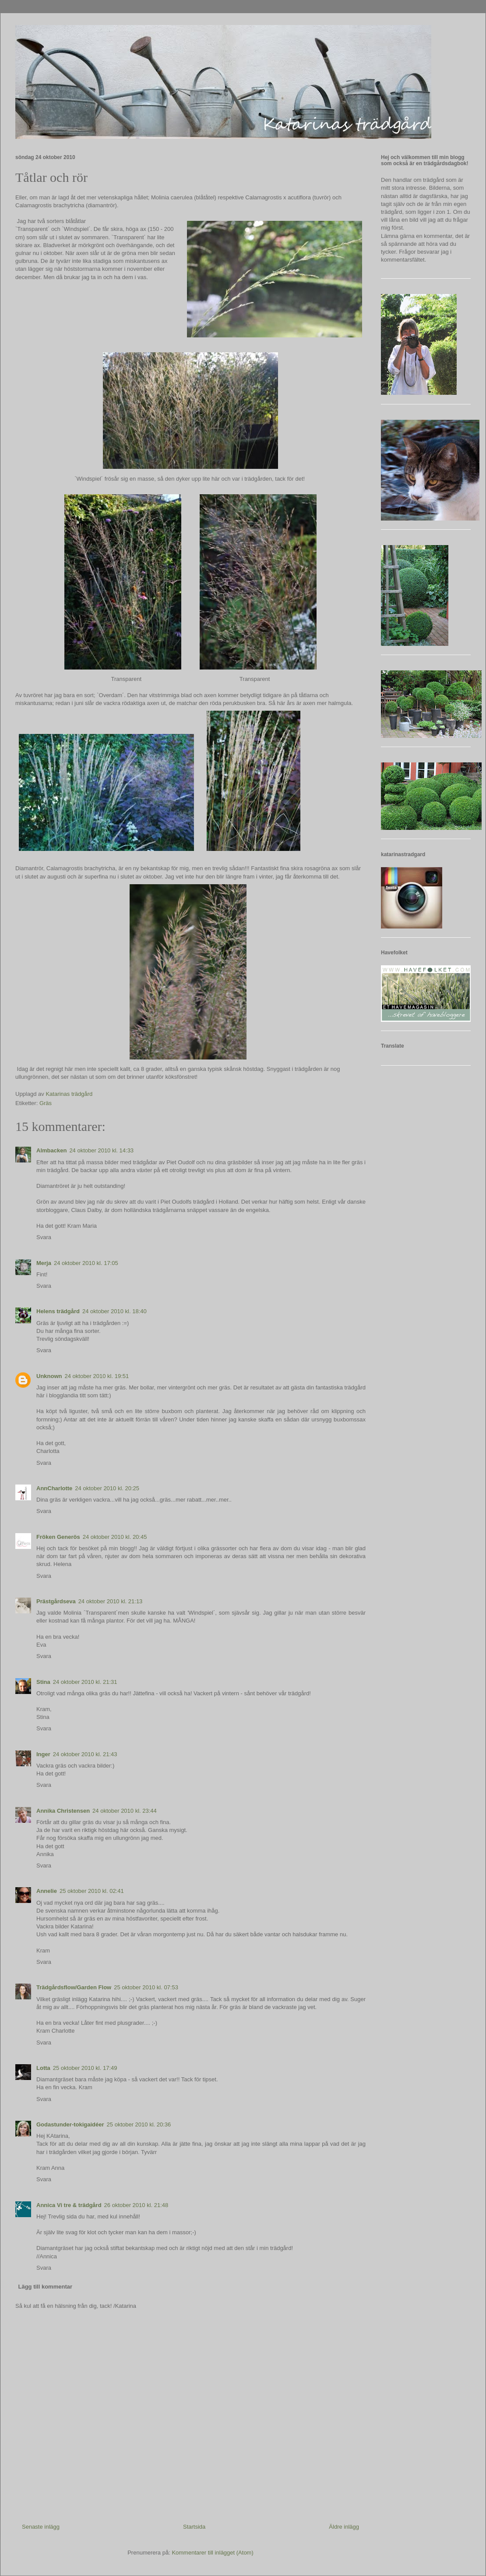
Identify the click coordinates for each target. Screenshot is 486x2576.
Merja (43, 1263)
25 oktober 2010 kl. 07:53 (146, 1987)
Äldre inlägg (344, 2526)
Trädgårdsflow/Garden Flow (73, 1987)
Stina (43, 1682)
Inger (43, 1754)
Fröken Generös (58, 1537)
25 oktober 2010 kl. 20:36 (139, 2124)
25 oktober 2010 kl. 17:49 (85, 2068)
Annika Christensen (63, 1810)
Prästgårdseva (56, 1601)
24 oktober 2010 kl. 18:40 (114, 1311)
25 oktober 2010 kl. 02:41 (92, 1891)
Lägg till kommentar (45, 2286)
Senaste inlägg (41, 2526)
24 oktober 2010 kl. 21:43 (85, 1754)
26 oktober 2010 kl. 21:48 (136, 2205)
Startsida (194, 2526)
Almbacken (51, 1150)
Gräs (45, 1103)
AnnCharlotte (54, 1488)
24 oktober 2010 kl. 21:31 (85, 1682)
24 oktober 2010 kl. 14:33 (101, 1150)
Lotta (43, 2068)
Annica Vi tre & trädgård (69, 2205)
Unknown (49, 1376)
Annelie (46, 1891)
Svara (43, 1237)
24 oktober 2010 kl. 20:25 (107, 1488)
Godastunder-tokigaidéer (70, 2124)
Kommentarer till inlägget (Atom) (212, 2552)
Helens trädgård (58, 1311)
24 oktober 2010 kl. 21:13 (110, 1601)
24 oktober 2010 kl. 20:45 (115, 1537)
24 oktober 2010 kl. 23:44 (124, 1810)
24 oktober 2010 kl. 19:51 (97, 1376)
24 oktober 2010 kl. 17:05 (86, 1263)
